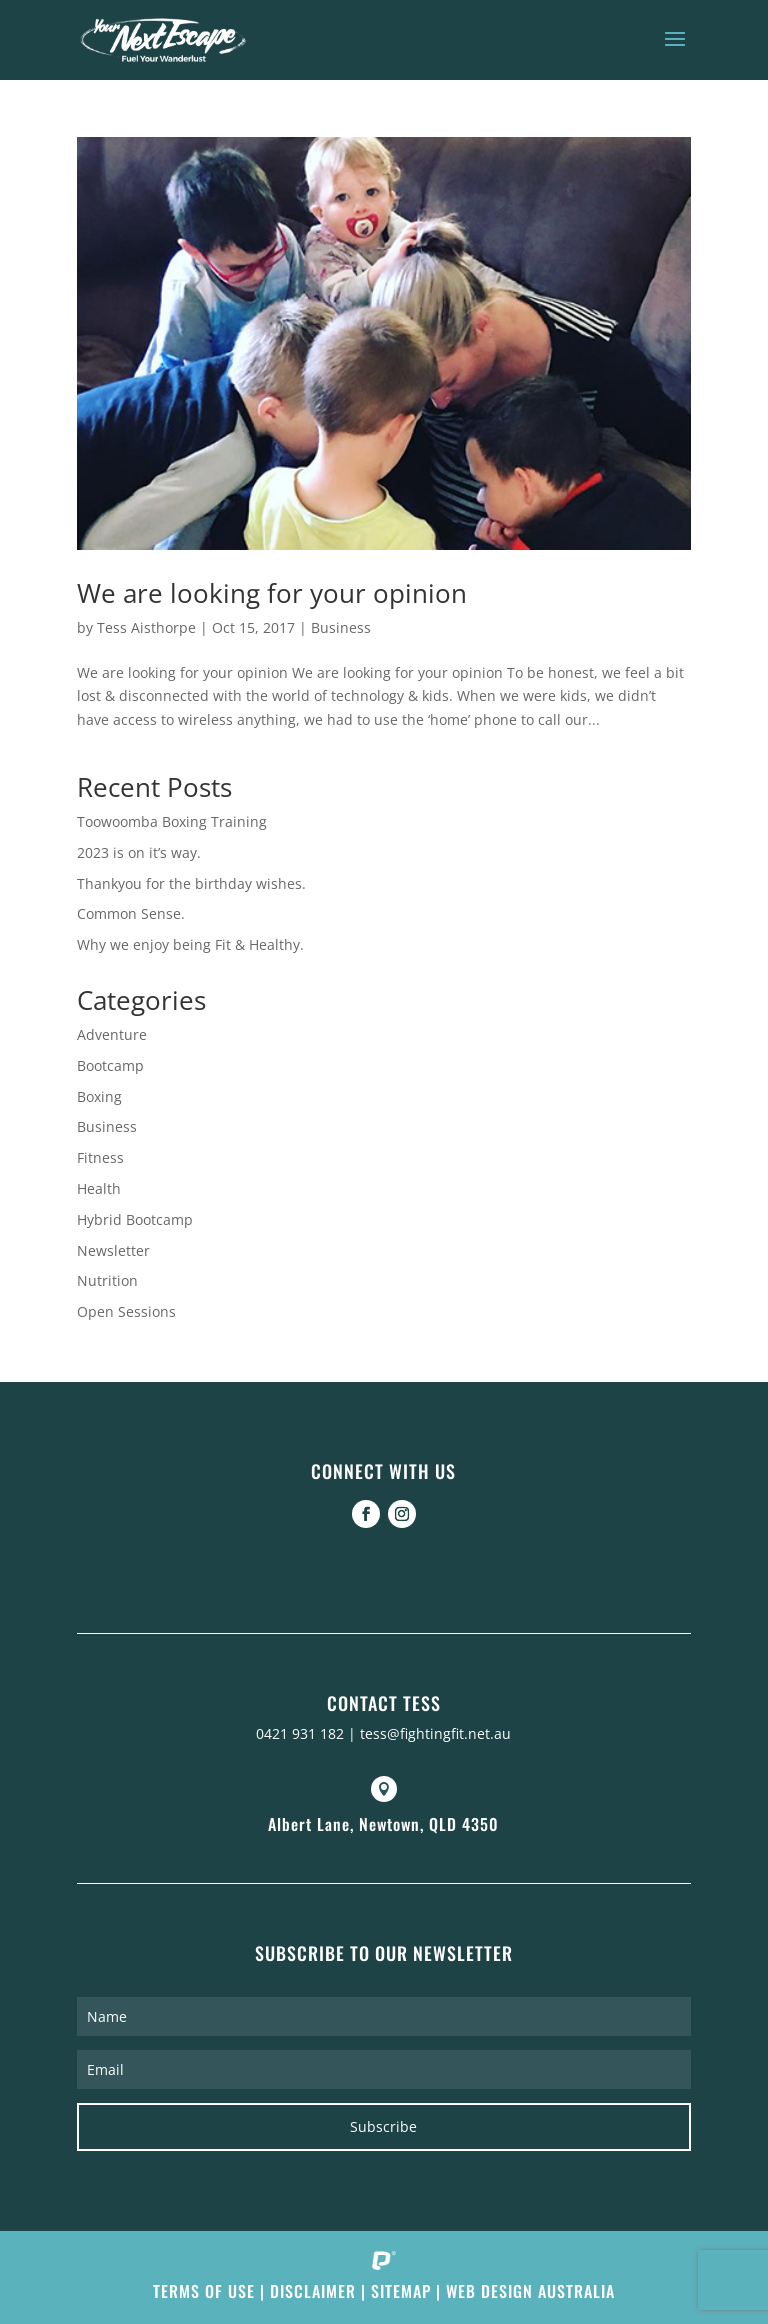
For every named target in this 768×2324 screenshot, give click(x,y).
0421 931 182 (300, 1733)
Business (341, 627)
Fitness (100, 1157)
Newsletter (113, 1250)
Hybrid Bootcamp (135, 1219)
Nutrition (107, 1280)
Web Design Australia (530, 2291)
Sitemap (401, 2291)
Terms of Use (204, 2291)
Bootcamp (110, 1065)
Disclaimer (313, 2291)
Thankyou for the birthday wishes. (191, 883)
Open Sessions (126, 1311)
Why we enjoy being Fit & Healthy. (190, 944)
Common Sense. (131, 913)
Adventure (112, 1034)
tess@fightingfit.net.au (435, 1733)
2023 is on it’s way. (139, 852)
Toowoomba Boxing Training (172, 821)
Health (99, 1188)
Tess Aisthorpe (146, 627)
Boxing (99, 1096)
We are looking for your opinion (272, 593)
